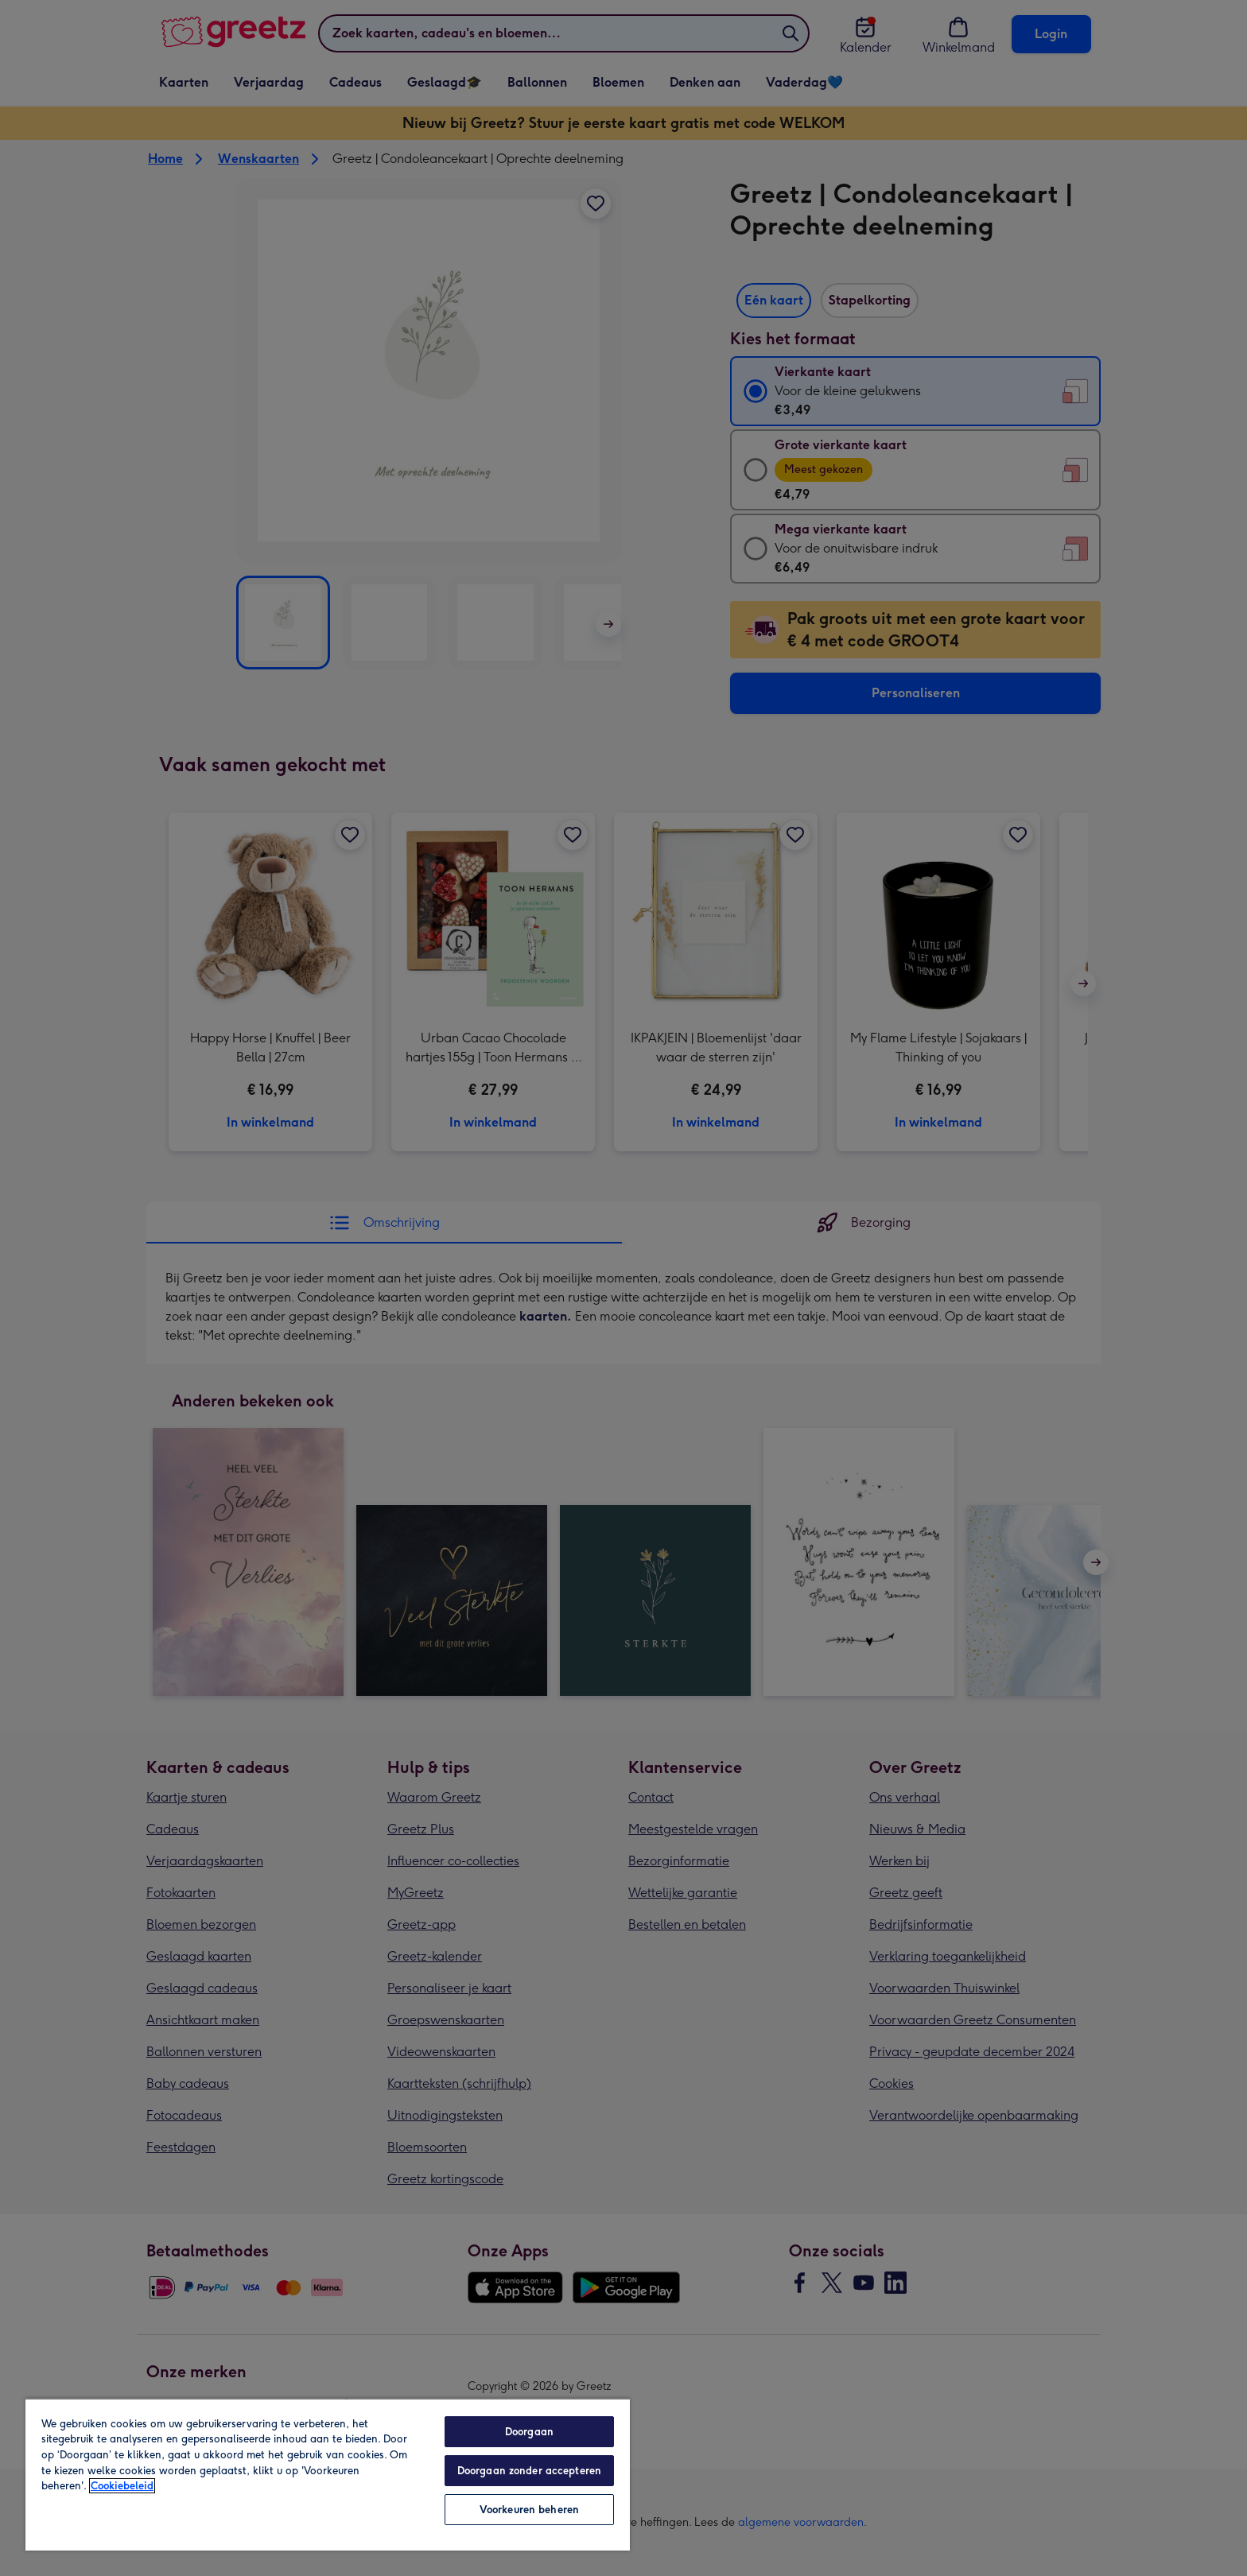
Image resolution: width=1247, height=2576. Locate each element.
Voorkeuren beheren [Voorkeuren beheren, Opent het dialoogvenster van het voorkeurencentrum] (529, 2510)
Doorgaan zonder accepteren (529, 2471)
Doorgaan (529, 2432)
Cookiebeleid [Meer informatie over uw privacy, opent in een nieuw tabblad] (122, 2486)
